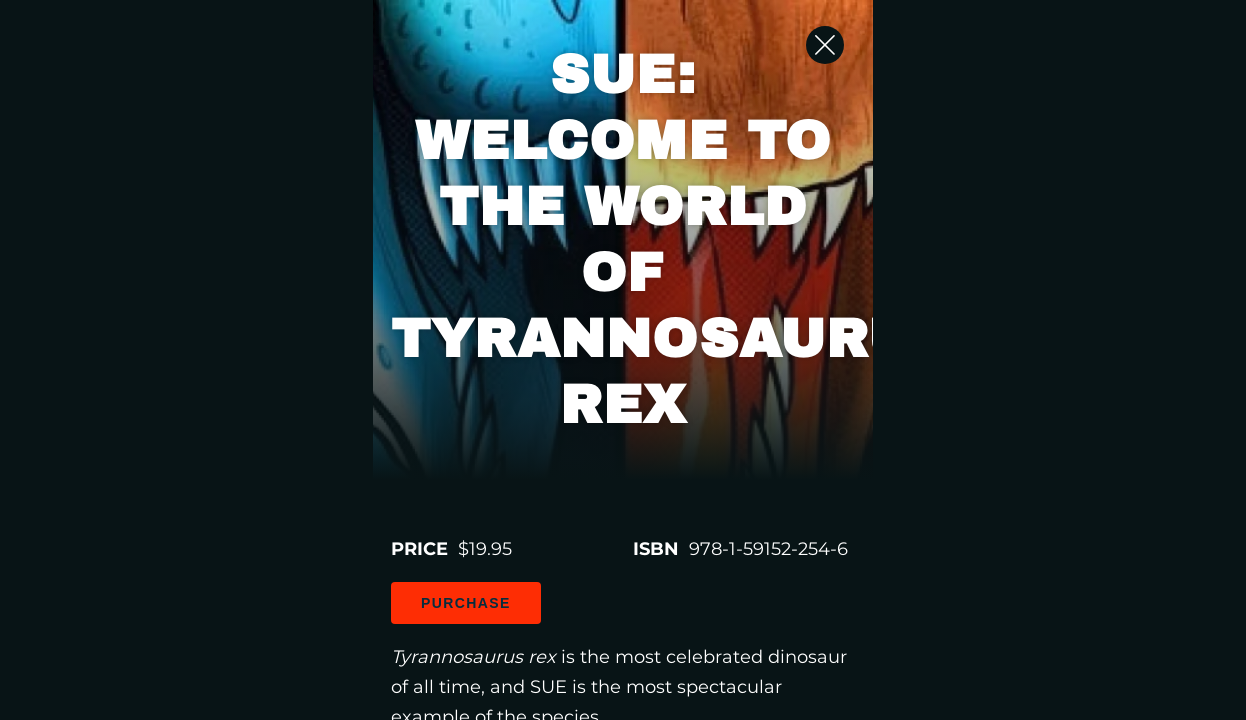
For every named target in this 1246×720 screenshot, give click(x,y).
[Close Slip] (1123, 65)
